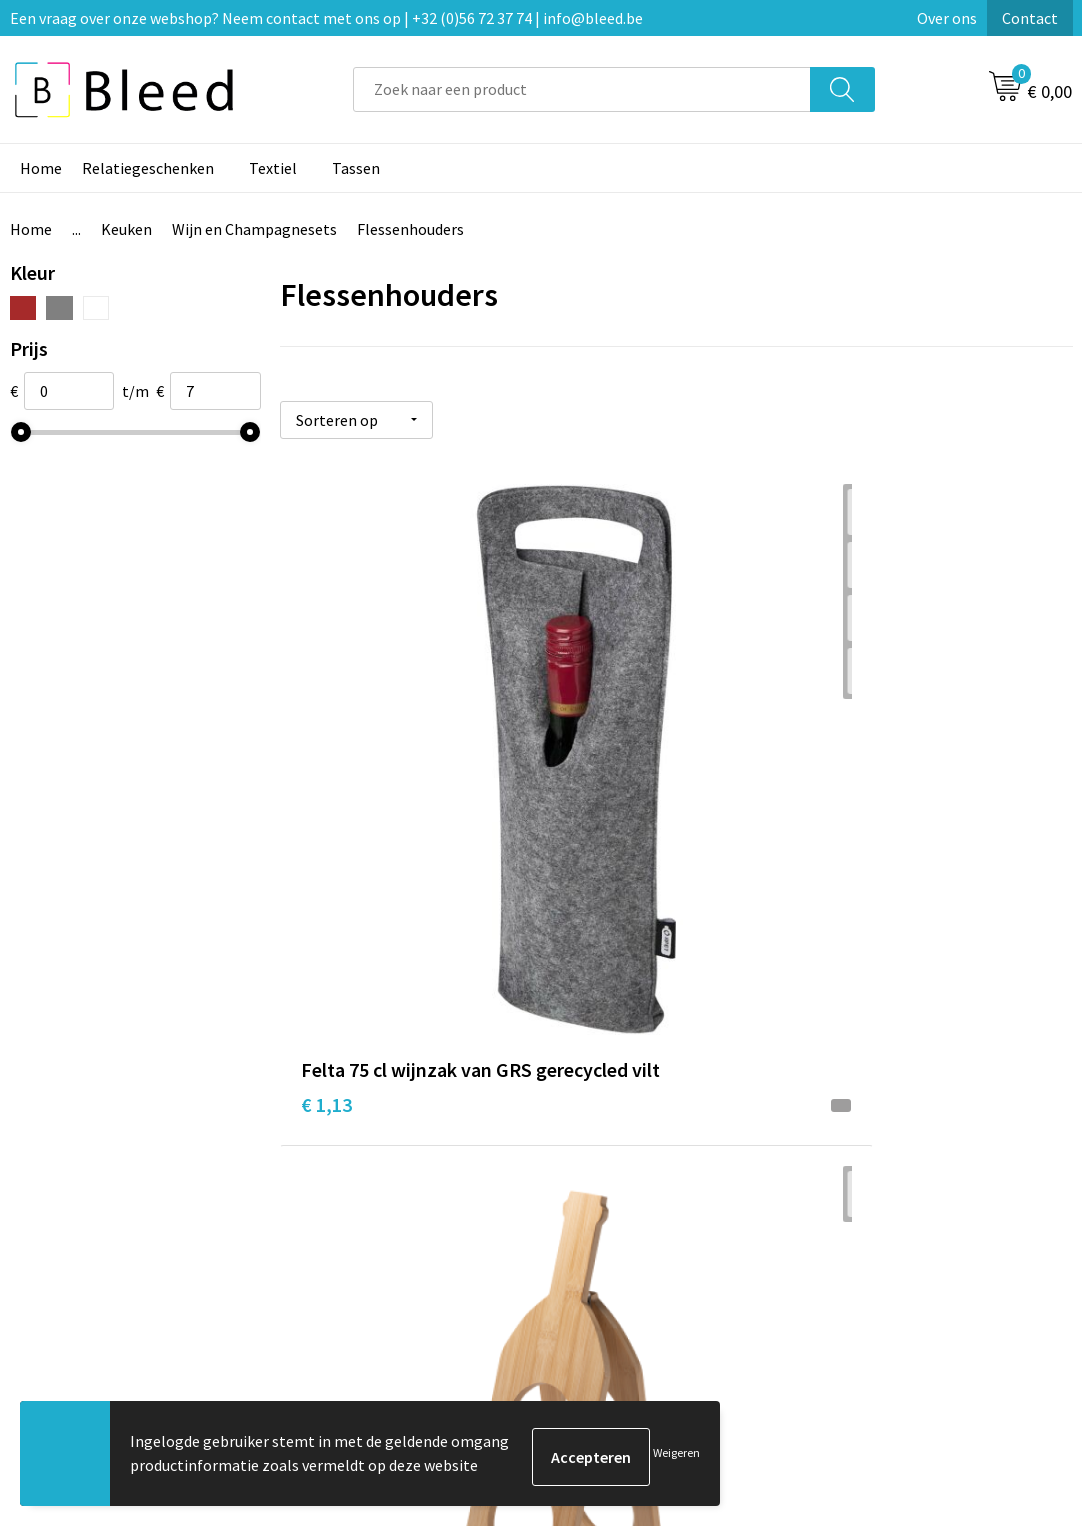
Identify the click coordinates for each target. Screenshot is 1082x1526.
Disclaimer (865, 1246)
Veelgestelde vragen (372, 1186)
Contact (1030, 18)
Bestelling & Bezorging (646, 1186)
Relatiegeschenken (148, 168)
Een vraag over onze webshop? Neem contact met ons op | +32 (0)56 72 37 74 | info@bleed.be (326, 18)
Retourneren (610, 1246)
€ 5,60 (854, 769)
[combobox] (582, 89)
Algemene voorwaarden (910, 1155)
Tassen (356, 168)
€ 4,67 (590, 769)
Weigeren (676, 1456)
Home (41, 168)
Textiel (273, 168)
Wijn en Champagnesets (254, 229)
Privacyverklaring (888, 1216)
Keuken (126, 229)
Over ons (947, 18)
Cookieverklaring (887, 1186)
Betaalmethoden (625, 1216)
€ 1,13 (326, 799)
